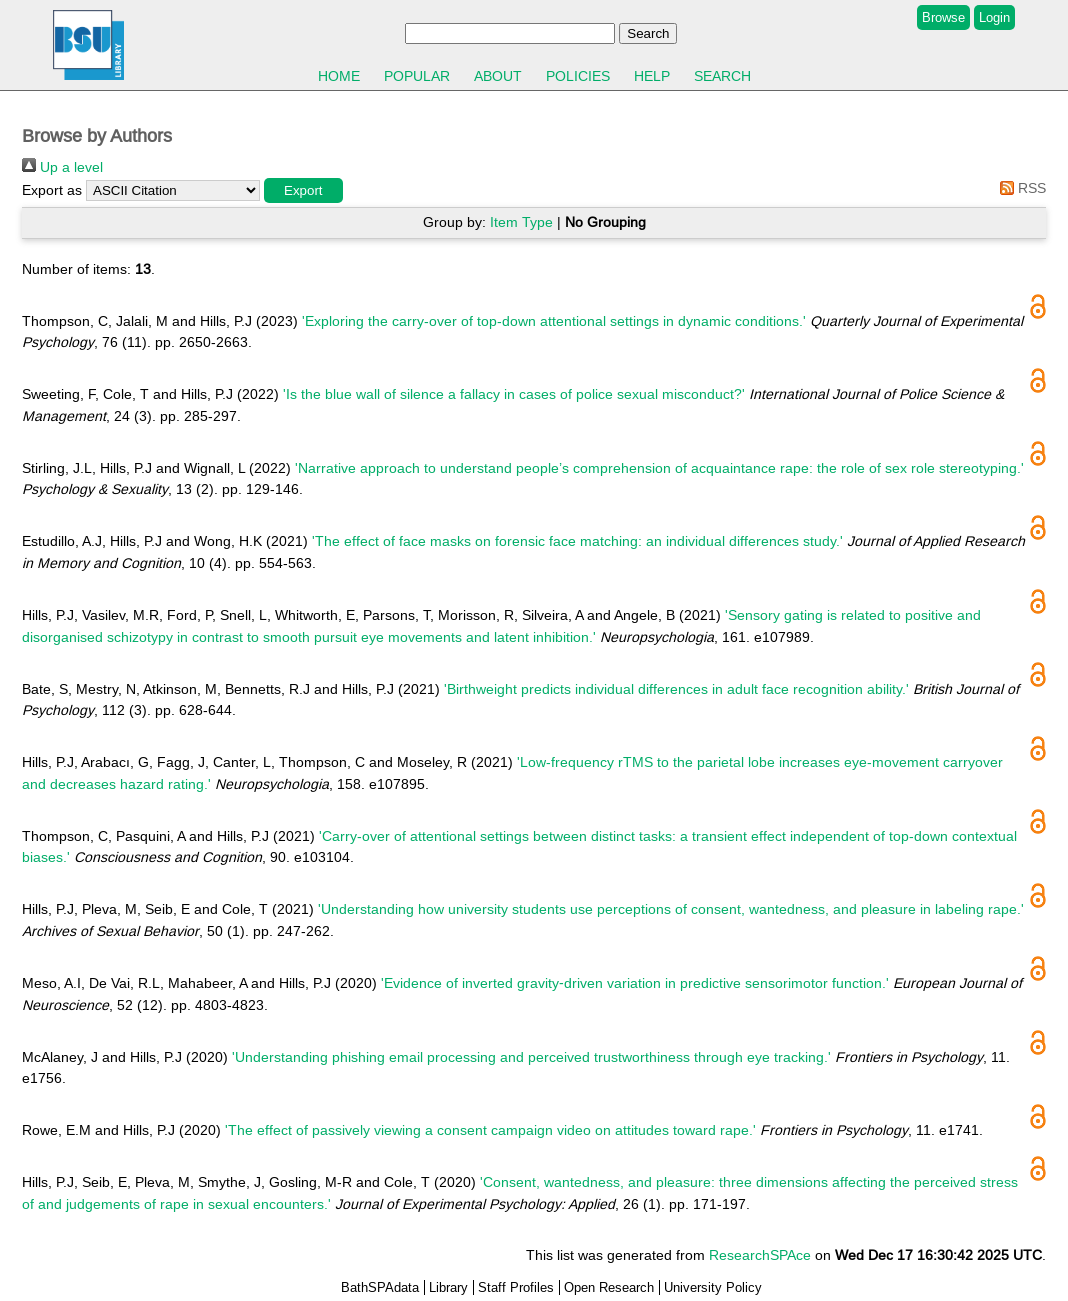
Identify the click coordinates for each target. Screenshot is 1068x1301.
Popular (417, 76)
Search (722, 76)
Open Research (609, 1287)
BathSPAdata (380, 1287)
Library (448, 1287)
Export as (52, 190)
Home (339, 76)
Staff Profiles (516, 1287)
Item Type (521, 222)
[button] (303, 190)
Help (652, 76)
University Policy (713, 1287)
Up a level (62, 167)
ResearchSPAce (760, 1255)
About (498, 76)
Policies (578, 76)
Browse (943, 17)
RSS (1019, 188)
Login (994, 17)
